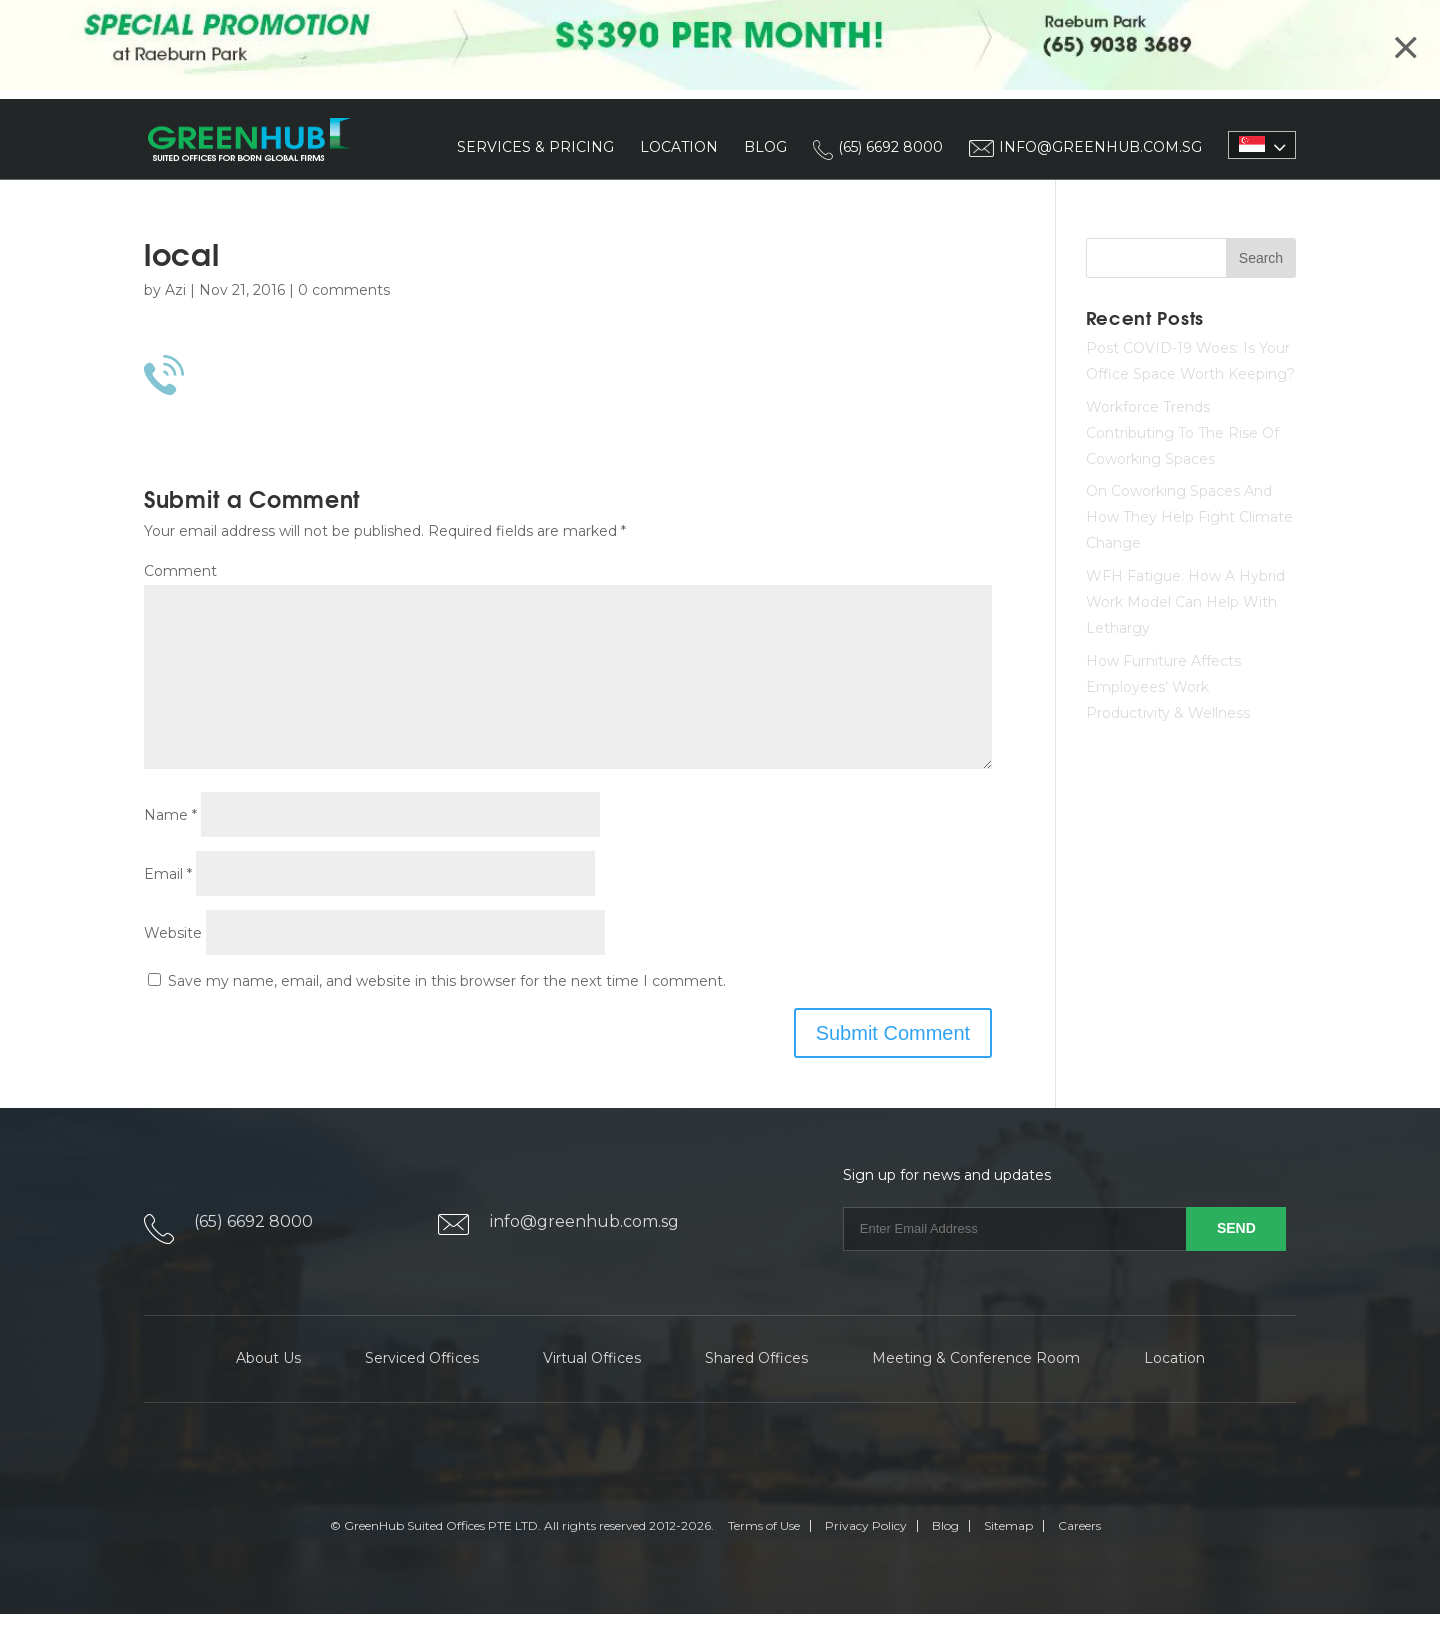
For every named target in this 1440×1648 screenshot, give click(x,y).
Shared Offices (756, 1391)
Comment (180, 572)
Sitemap (1008, 1559)
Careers (1079, 1559)
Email (168, 907)
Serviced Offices (422, 1391)
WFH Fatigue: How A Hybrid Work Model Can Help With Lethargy (1185, 603)
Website (173, 966)
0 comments (344, 291)
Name (170, 848)
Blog (765, 148)
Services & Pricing (535, 148)
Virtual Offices (592, 1391)
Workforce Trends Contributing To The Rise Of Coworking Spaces (1182, 434)
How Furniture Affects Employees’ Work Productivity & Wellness (1168, 688)
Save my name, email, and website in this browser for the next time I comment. (447, 1014)
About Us (268, 1391)
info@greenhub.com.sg (584, 1255)
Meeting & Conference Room (976, 1391)
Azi (175, 291)
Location (679, 148)
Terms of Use (764, 1559)
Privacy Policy (866, 1559)
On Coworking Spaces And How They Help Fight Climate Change (1189, 519)
